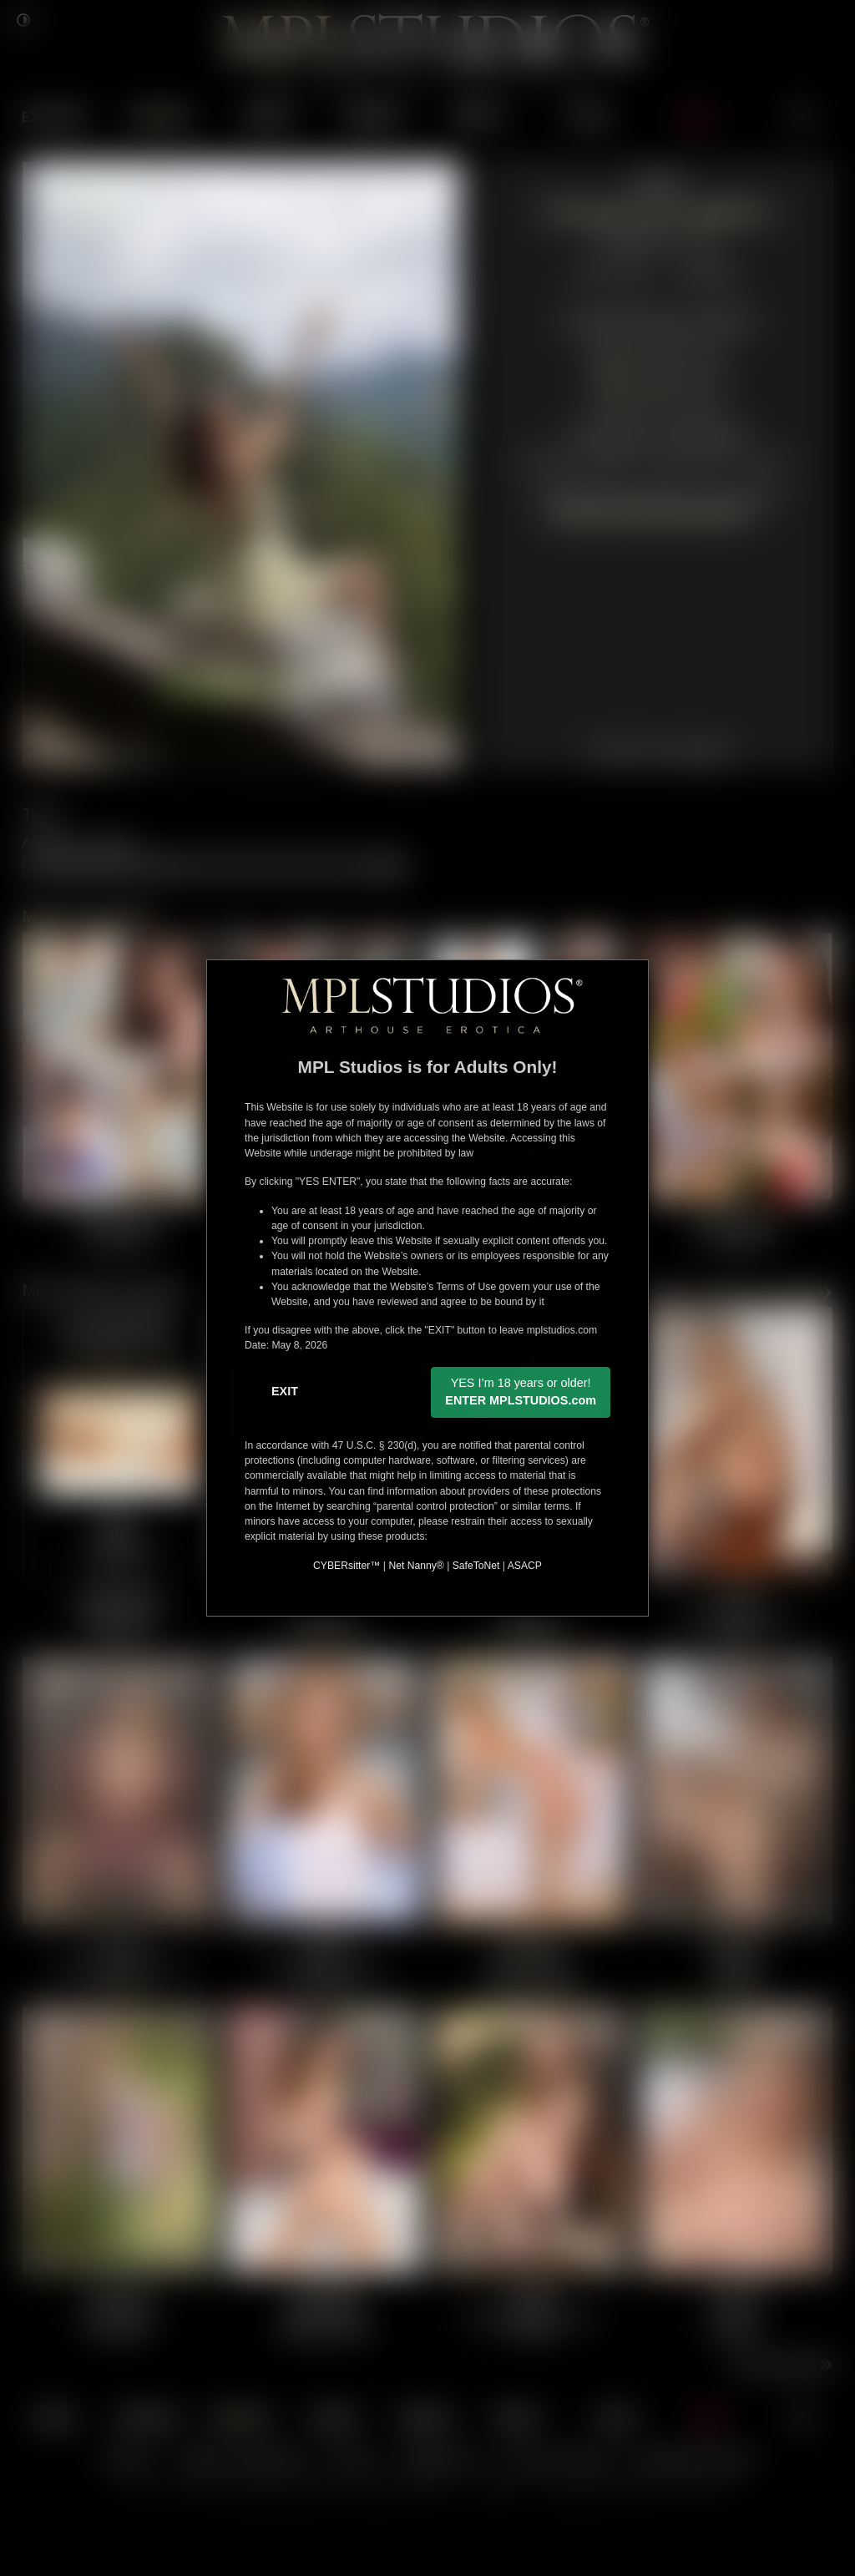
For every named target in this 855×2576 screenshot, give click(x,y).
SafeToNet (476, 1565)
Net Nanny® (415, 1565)
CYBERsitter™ (346, 1565)
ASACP (525, 1565)
